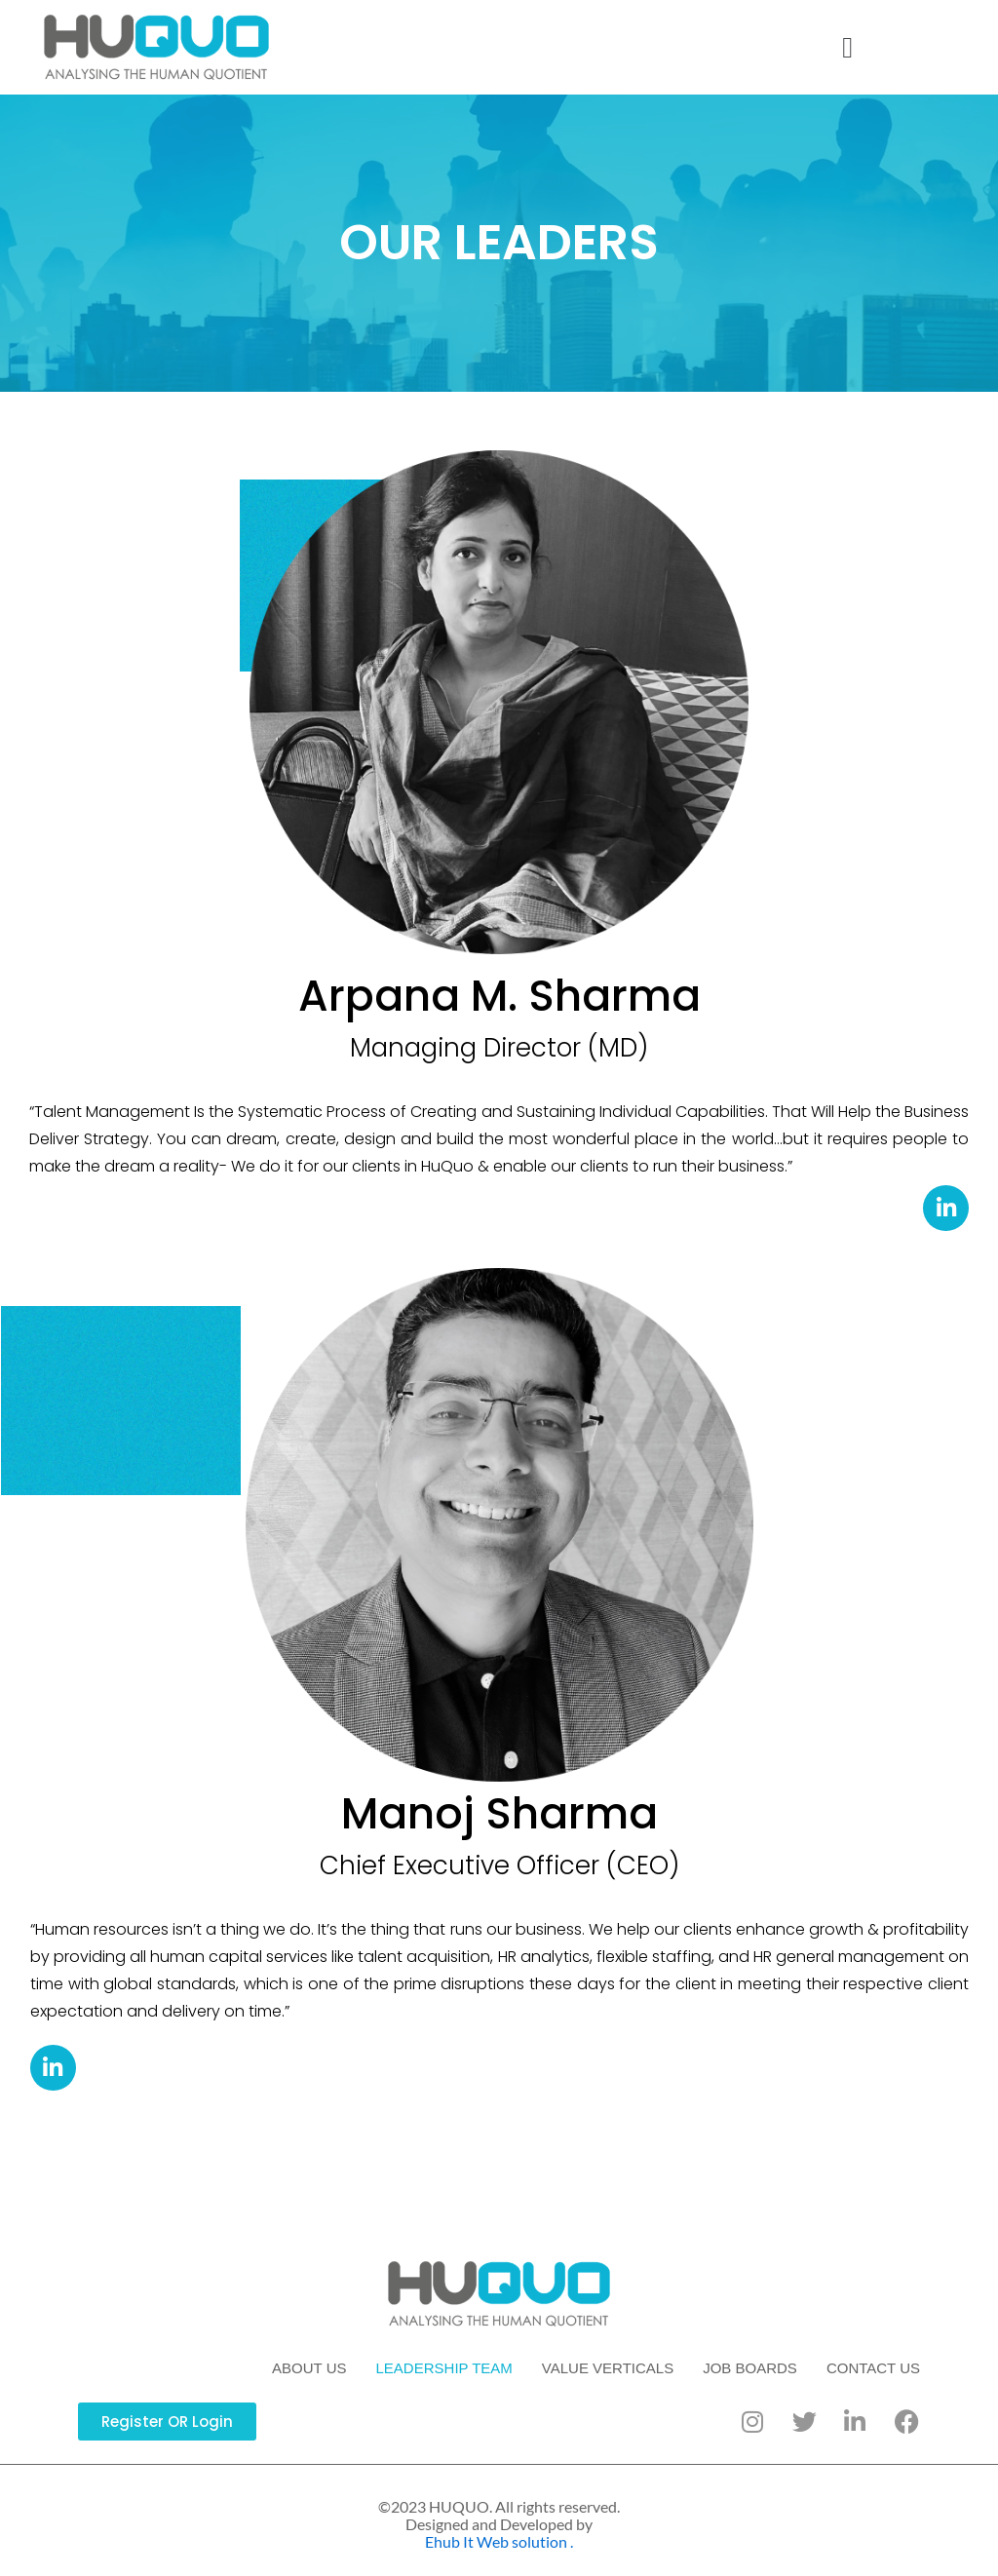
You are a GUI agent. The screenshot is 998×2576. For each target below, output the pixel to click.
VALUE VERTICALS (607, 2368)
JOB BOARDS (750, 2368)
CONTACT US (873, 2368)
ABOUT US (309, 2368)
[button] (848, 47)
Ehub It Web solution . (499, 2541)
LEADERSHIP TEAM (444, 2368)
